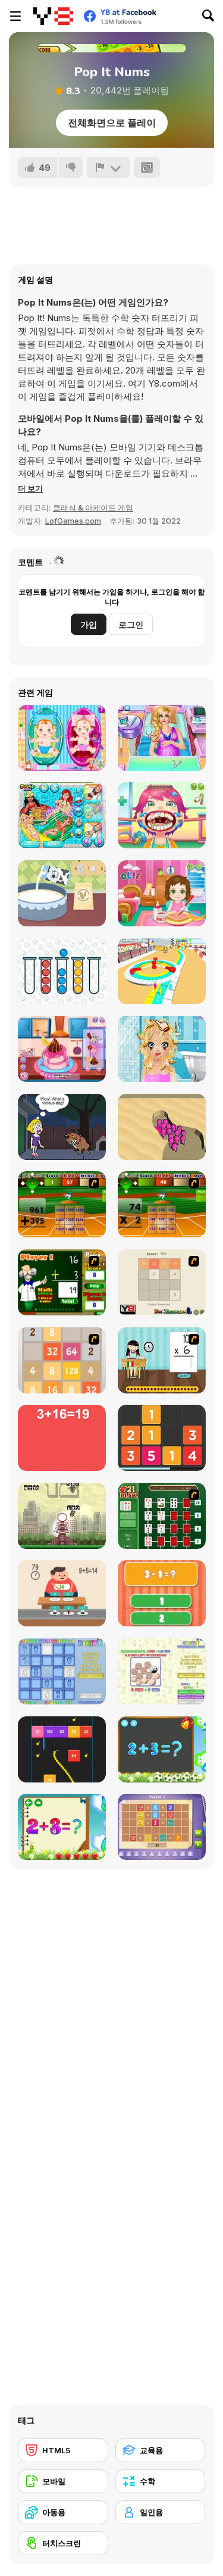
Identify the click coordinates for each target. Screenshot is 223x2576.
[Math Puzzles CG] (162, 1827)
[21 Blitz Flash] (162, 1516)
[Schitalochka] (62, 1827)
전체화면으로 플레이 (112, 123)
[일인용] (160, 2512)
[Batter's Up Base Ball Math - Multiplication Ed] (162, 1204)
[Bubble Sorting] (62, 971)
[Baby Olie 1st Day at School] (162, 893)
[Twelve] (162, 1438)
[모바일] (63, 2481)
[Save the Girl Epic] (62, 1127)
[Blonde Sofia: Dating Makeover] (162, 1049)
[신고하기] (108, 167)
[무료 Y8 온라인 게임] (53, 16)
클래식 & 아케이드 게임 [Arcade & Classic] (93, 507)
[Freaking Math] (62, 1438)
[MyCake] (62, 893)
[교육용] (160, 2450)
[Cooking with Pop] (62, 1049)
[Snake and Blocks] (62, 1749)
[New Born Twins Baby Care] (62, 738)
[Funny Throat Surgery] (162, 815)
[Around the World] (162, 1360)
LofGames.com (73, 520)
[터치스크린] (63, 2543)
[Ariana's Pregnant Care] (162, 738)
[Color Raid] (162, 1127)
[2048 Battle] (62, 1360)
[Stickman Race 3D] (162, 971)
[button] (30, 488)
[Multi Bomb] (62, 1516)
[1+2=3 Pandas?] (162, 1593)
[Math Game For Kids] (162, 1749)
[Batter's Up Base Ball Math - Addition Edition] (62, 1204)
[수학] (160, 2481)
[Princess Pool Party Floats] (62, 815)
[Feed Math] (62, 1593)
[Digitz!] (62, 1671)
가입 (88, 625)
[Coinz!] (162, 1671)
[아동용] (63, 2512)
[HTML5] (63, 2450)
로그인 (130, 625)
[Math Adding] (62, 1282)
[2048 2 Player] (162, 1282)
